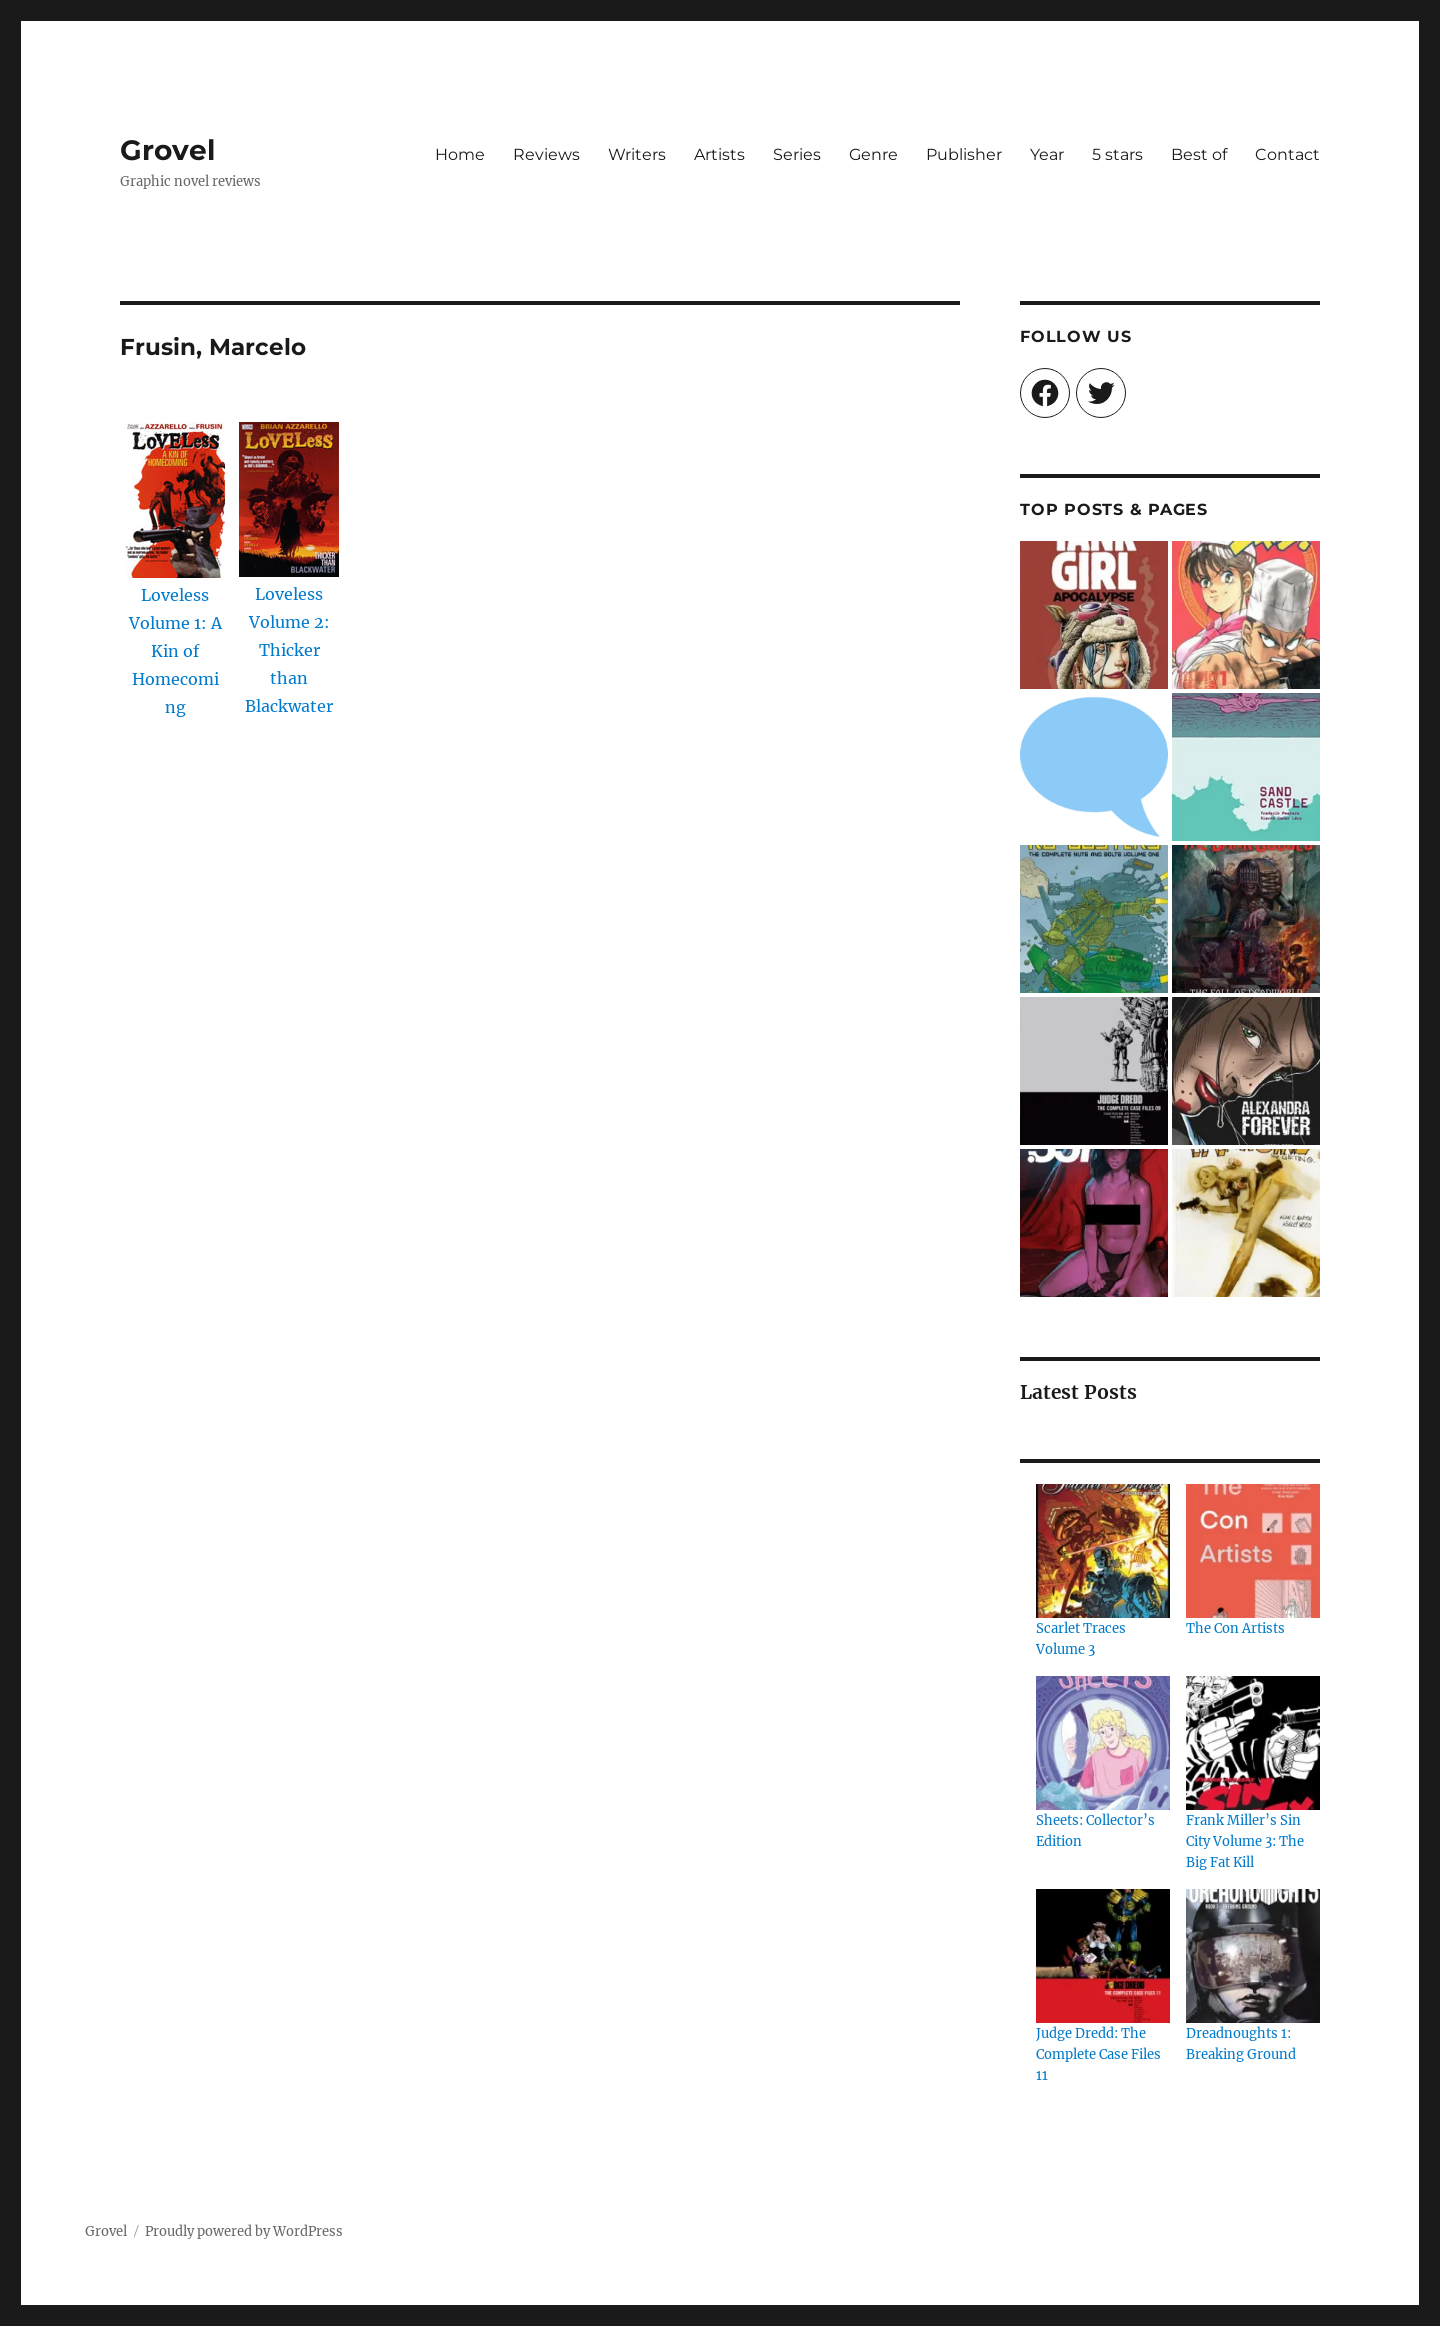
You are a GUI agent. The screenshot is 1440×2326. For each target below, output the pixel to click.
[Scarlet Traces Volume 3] (1103, 1551)
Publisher (964, 154)
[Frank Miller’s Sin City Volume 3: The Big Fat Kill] (1253, 1743)
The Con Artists (1235, 1628)
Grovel (167, 150)
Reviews (546, 154)
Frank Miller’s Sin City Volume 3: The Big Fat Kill (1245, 1841)
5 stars (1117, 154)
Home (460, 154)
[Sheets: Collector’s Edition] (1103, 1743)
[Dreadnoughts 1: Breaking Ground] (1253, 1956)
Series (797, 154)
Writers (637, 154)
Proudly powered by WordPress (244, 2231)
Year (1047, 154)
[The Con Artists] (1253, 1551)
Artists (719, 154)
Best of (1199, 154)
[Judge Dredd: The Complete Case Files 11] (1103, 1956)
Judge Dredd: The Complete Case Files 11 (1098, 2054)
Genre (873, 154)
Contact (1287, 154)
